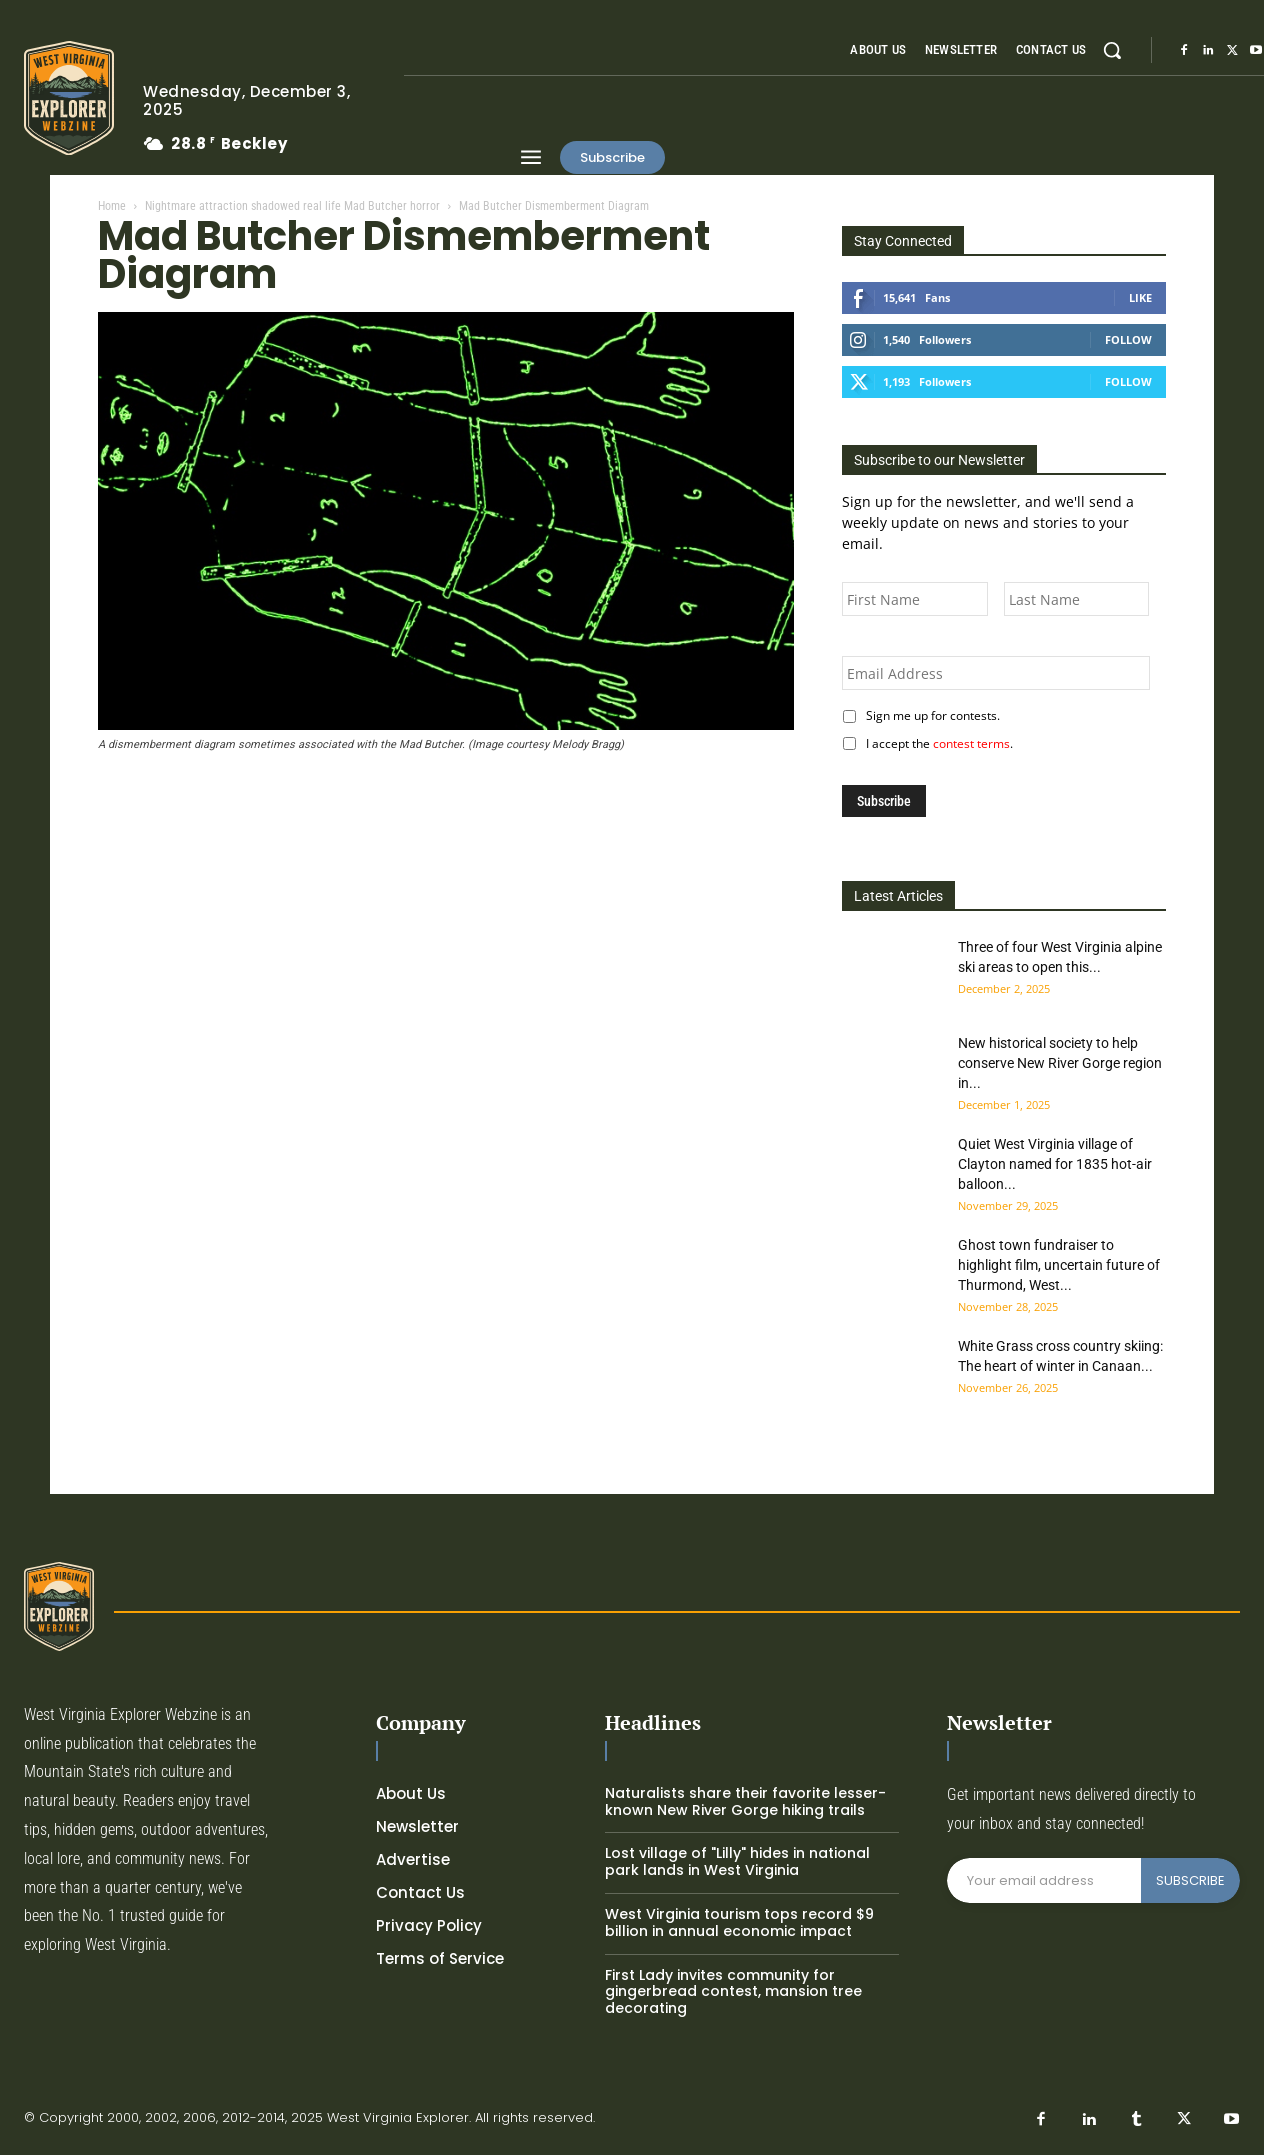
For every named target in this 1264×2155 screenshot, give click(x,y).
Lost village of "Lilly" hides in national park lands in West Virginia (737, 1861)
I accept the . (936, 743)
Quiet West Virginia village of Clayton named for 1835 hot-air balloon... (1055, 1164)
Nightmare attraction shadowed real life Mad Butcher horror (292, 206)
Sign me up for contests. (930, 715)
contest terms (971, 743)
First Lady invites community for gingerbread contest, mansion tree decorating (733, 1992)
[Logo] (68, 98)
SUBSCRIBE (1190, 1880)
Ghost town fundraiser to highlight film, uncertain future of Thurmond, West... (1059, 1265)
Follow (1128, 339)
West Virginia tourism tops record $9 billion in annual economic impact (739, 1922)
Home (112, 206)
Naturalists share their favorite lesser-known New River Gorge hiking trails (745, 1801)
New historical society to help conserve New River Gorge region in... (1060, 1063)
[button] (1112, 50)
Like (1140, 297)
